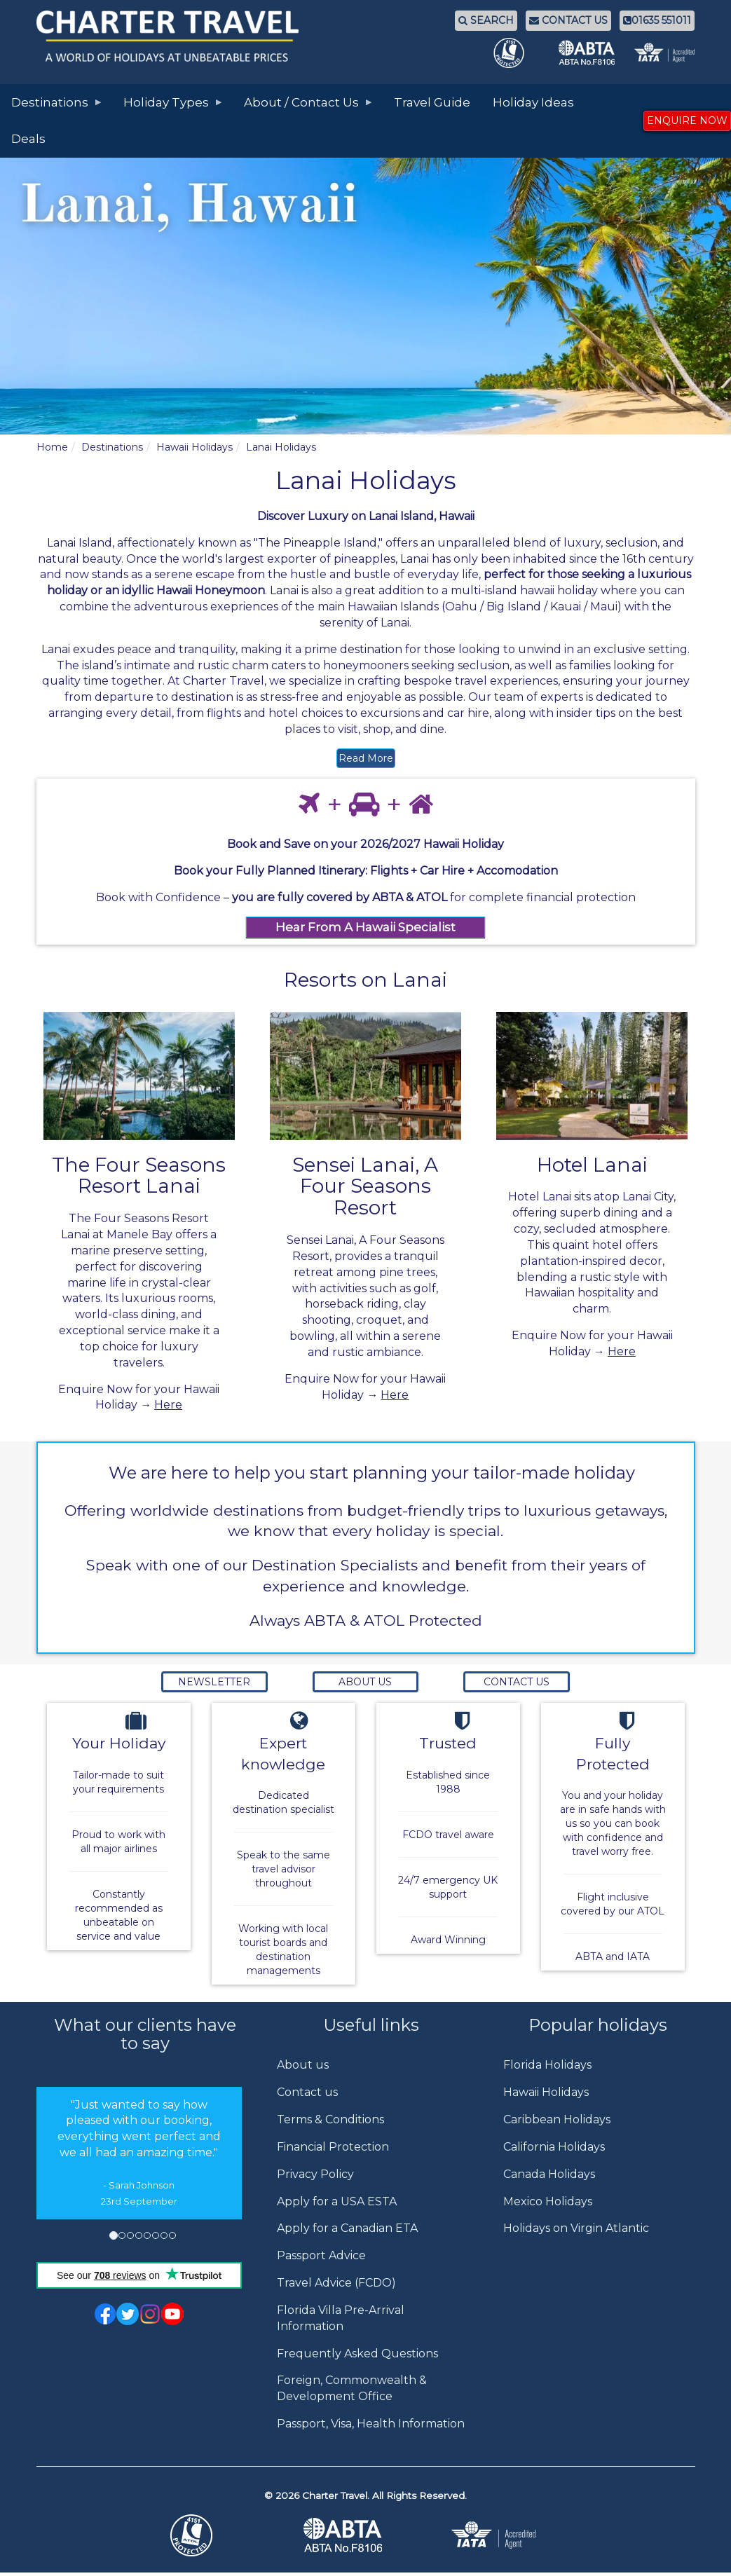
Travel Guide (432, 102)
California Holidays (554, 2146)
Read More (366, 758)
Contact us (307, 2092)
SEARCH (486, 20)
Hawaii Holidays (194, 447)
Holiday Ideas (533, 102)
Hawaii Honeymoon (210, 590)
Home (52, 447)
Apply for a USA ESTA (337, 2201)
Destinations (112, 447)
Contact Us (516, 1682)
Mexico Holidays (547, 2201)
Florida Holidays (547, 2064)
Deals (28, 139)
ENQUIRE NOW (687, 120)
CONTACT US (568, 20)
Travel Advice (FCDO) (336, 2282)
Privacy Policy (315, 2174)
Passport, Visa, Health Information (371, 2423)
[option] (139, 2153)
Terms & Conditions (330, 2119)
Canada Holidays (549, 2174)
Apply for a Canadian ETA (347, 2228)
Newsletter (214, 1682)
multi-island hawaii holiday (524, 590)
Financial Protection (333, 2146)
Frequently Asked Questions (357, 2353)
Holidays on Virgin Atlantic (576, 2228)
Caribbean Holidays (556, 2119)
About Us (365, 1682)
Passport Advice (321, 2255)
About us (303, 2064)
